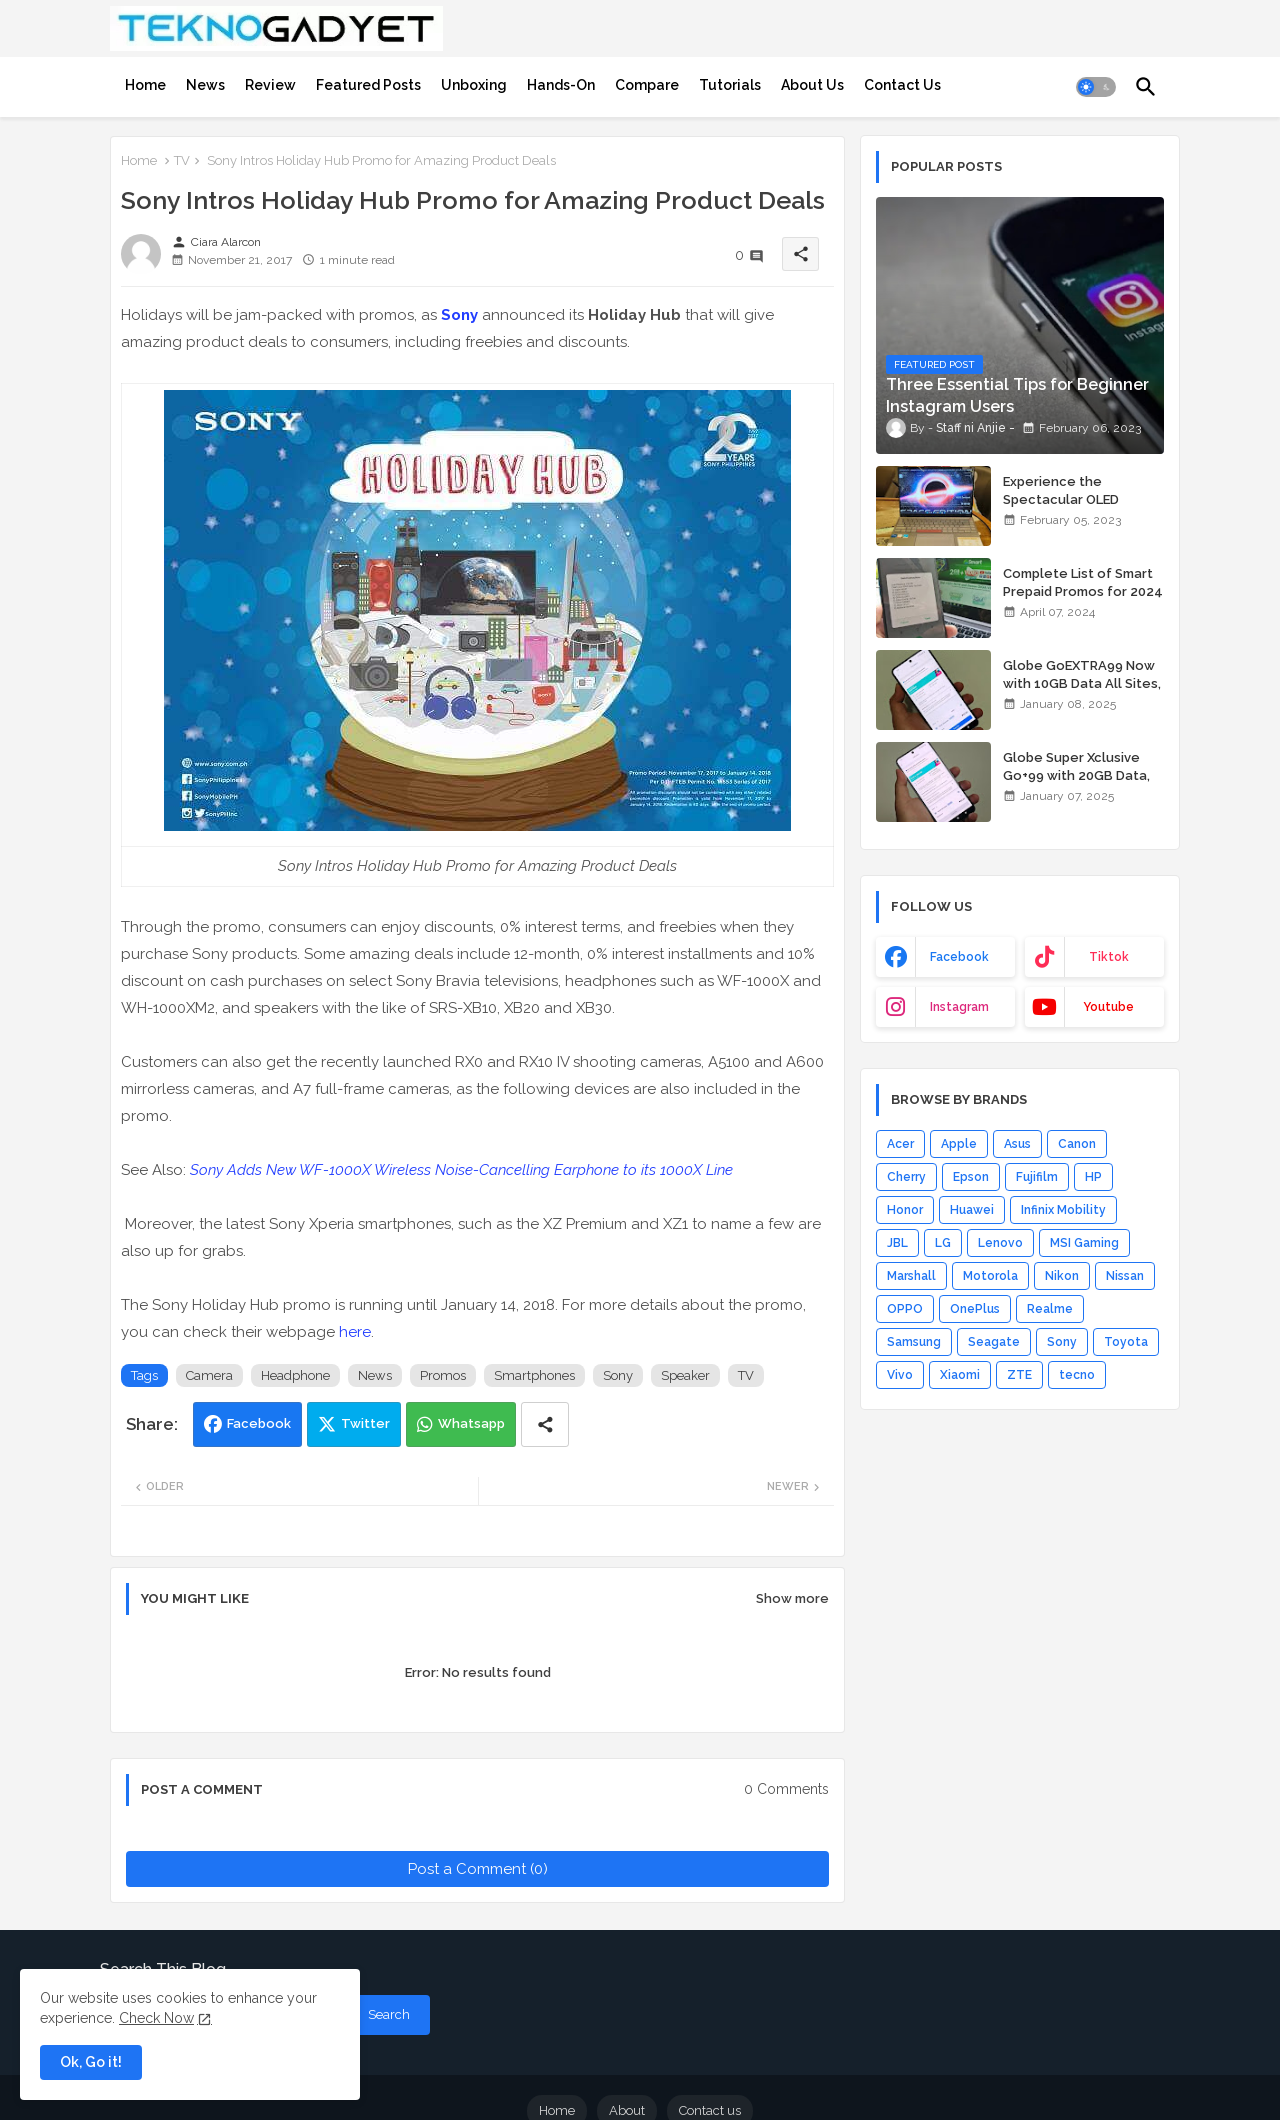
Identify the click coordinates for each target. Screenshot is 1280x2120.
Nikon (1062, 1276)
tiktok (1109, 957)
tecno (1077, 1375)
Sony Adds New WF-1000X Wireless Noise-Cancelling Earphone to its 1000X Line (461, 1170)
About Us (812, 85)
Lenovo (1000, 1243)
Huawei (972, 1210)
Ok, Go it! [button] (91, 2062)
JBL (897, 1243)
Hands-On (561, 85)
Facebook (259, 1423)
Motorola (990, 1276)
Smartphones (534, 1375)
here (355, 1332)
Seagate (994, 1342)
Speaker (685, 1375)
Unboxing (474, 85)
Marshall (911, 1276)
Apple (959, 1144)
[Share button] (545, 1424)
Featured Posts (368, 85)
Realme (1050, 1309)
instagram (959, 1007)
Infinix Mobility (1063, 1210)
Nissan (1125, 1276)
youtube (1108, 1007)
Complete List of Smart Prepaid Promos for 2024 (1083, 582)
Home (145, 85)
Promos (443, 1375)
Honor (905, 1210)
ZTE (1019, 1375)
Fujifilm (1037, 1177)
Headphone (295, 1375)
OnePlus (975, 1309)
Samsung (914, 1342)
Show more (792, 1598)
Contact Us (902, 85)
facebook (959, 957)
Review (270, 85)
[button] (1096, 87)
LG (943, 1243)
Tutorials (730, 85)
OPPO (905, 1309)
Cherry (906, 1177)
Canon (1077, 1144)
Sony (459, 315)
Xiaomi (960, 1375)
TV (182, 160)
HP (1093, 1177)
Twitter (365, 1423)
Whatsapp (471, 1423)
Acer (900, 1144)
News (205, 85)
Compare (647, 85)
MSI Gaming (1084, 1243)
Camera (209, 1375)
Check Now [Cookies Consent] (156, 2018)
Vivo (900, 1375)
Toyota (1126, 1342)
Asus (1017, 1144)
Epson (971, 1177)
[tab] (145, 85)
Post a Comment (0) (478, 1869)
